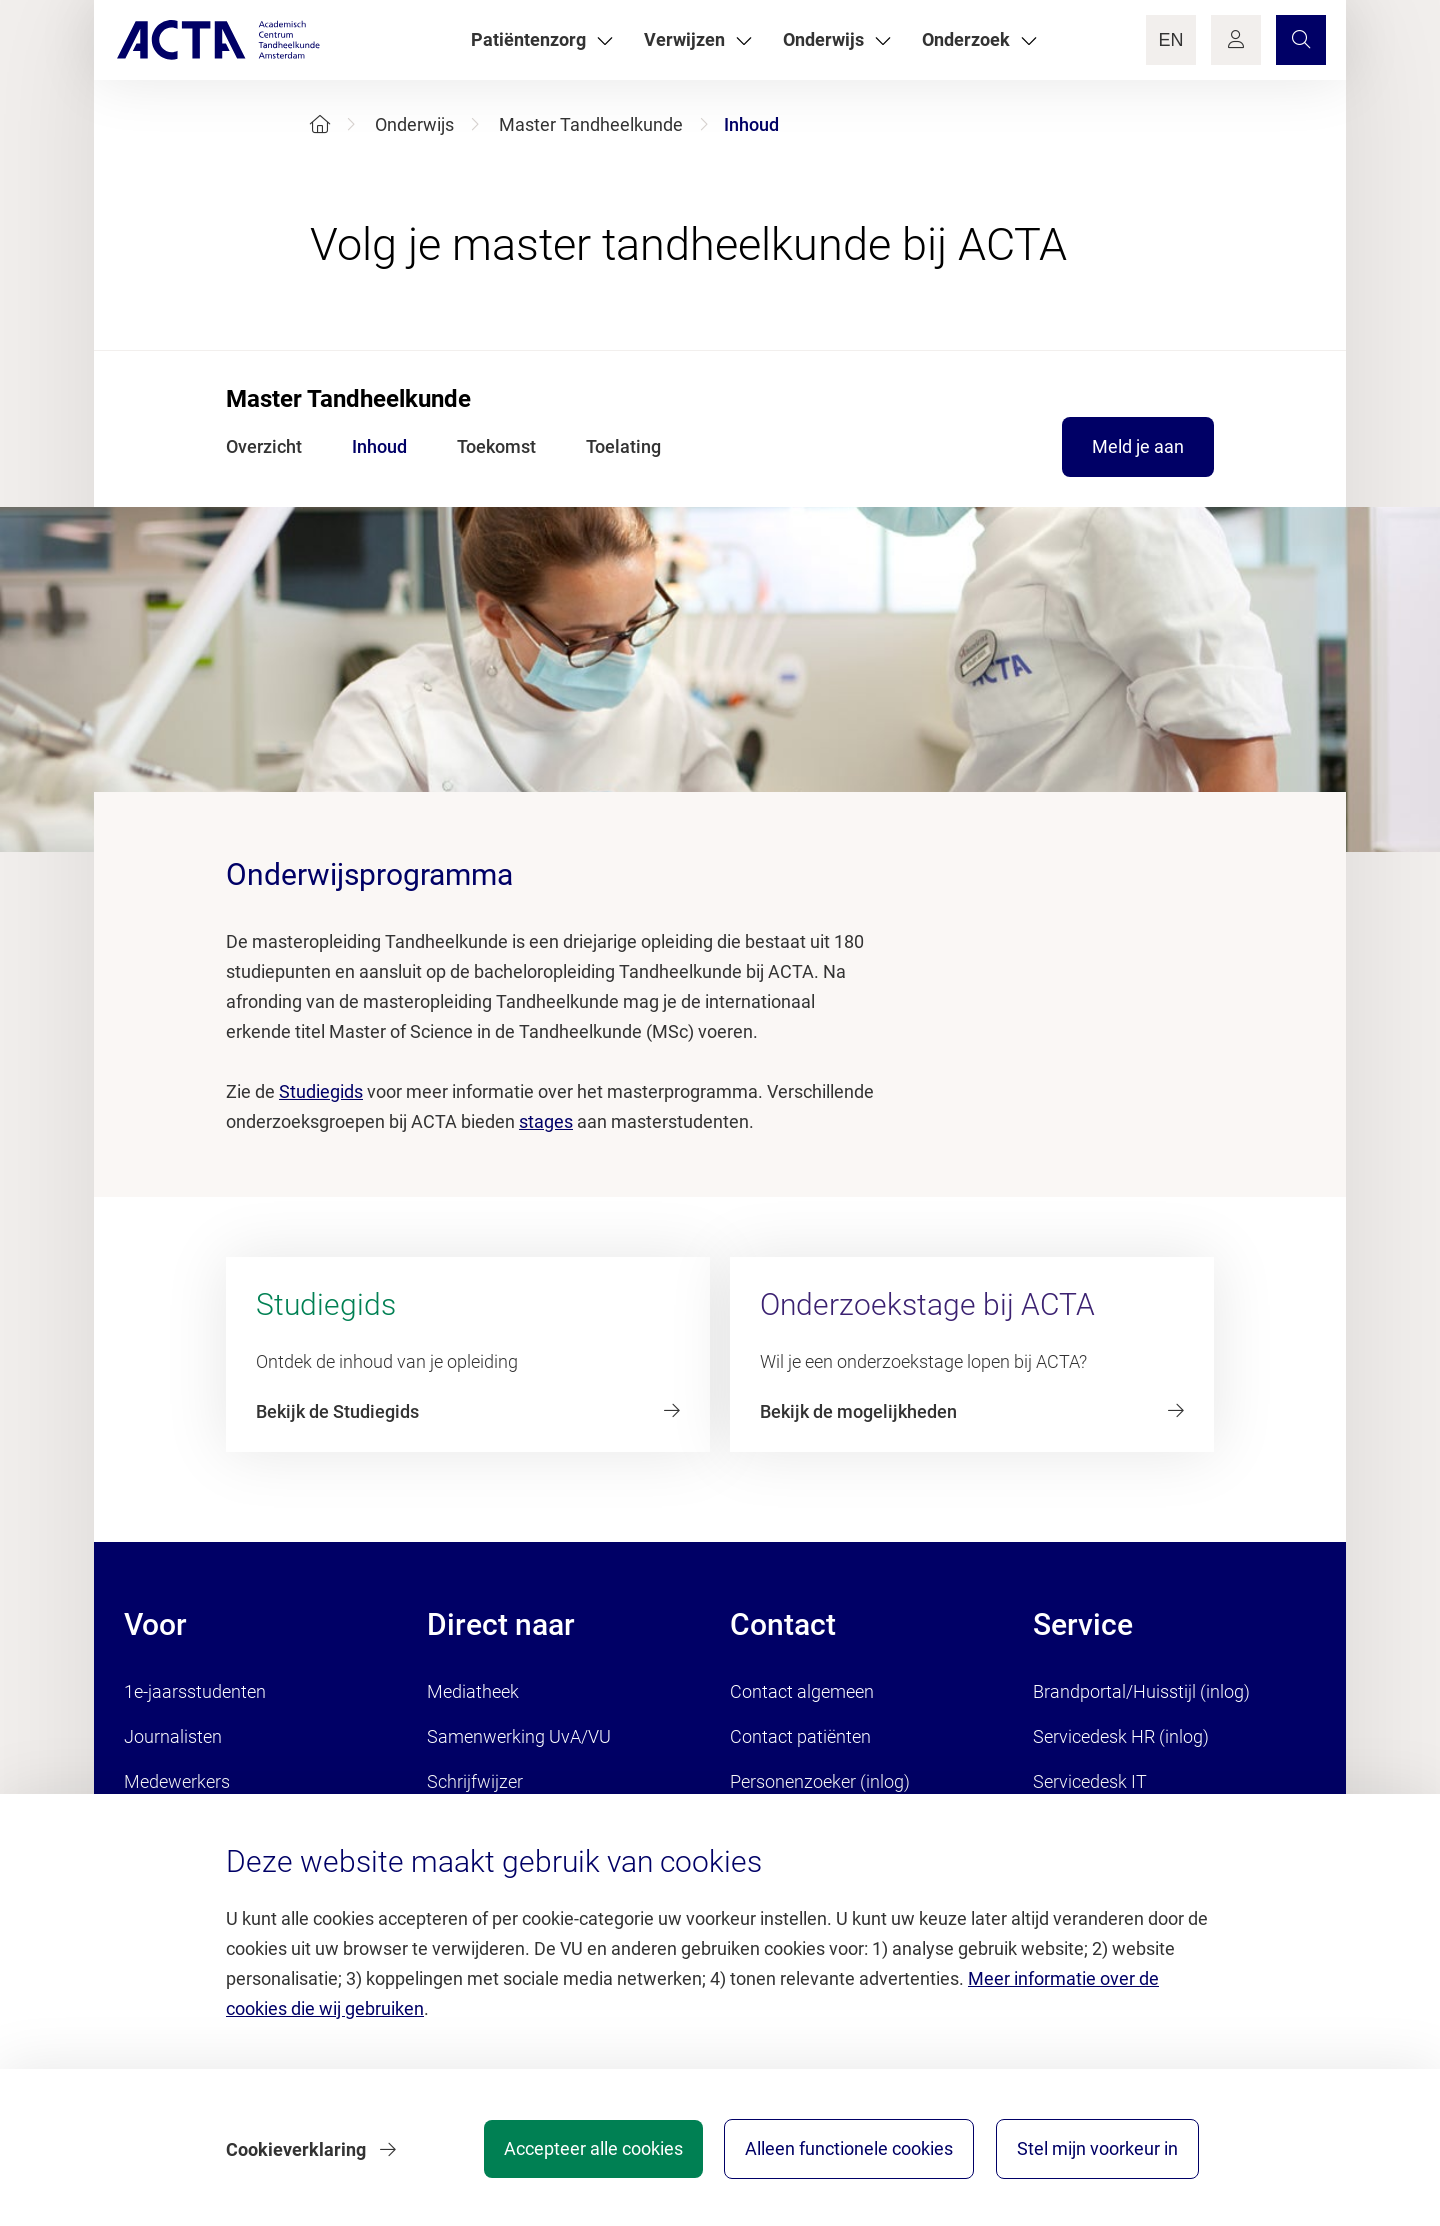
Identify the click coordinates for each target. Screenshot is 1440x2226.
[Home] (320, 124)
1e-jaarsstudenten (195, 1691)
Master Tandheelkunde (591, 124)
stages (546, 1121)
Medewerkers (177, 1781)
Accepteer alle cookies (588, 2150)
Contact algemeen (802, 1691)
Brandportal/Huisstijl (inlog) (1141, 1691)
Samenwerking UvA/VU (519, 1736)
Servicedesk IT (1090, 1781)
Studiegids (321, 1091)
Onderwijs (414, 124)
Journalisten (173, 1736)
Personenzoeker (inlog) (820, 1781)
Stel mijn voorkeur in (1097, 2150)
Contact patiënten (800, 1736)
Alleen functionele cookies (847, 2150)
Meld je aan (1138, 446)
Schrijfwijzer (475, 1781)
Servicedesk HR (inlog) (1121, 1736)
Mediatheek (473, 1691)
